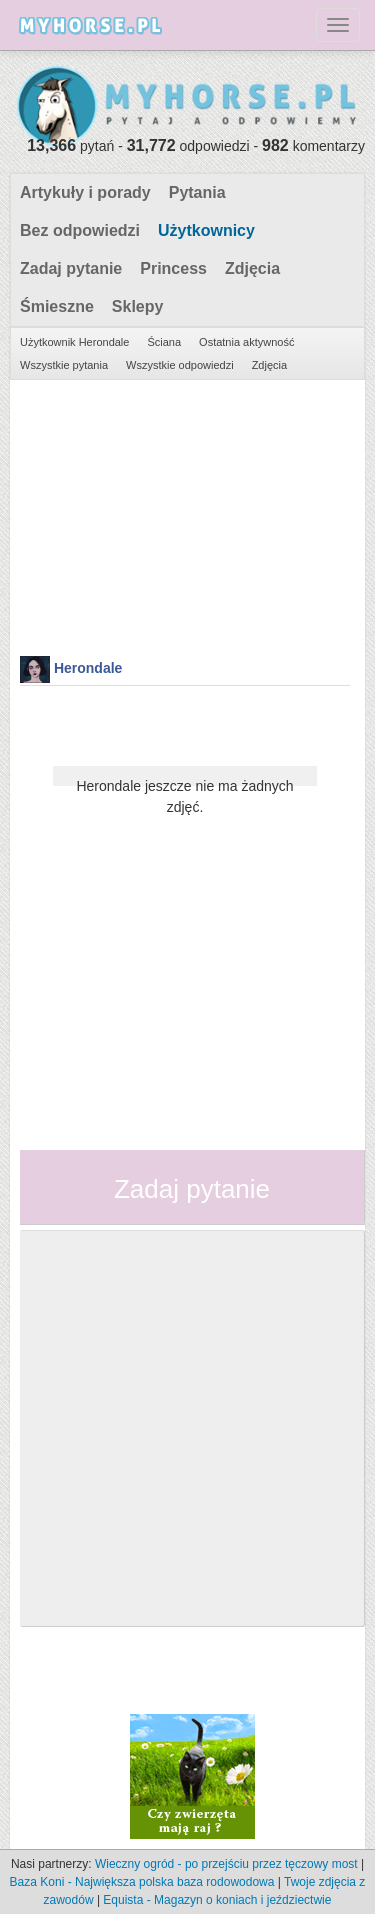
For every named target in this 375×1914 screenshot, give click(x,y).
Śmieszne (57, 306)
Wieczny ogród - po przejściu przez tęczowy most (226, 1864)
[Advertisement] (185, 515)
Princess (173, 268)
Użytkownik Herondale (74, 342)
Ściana (164, 342)
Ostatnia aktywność (246, 342)
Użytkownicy (206, 230)
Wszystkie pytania (64, 365)
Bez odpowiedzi (80, 230)
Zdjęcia (252, 268)
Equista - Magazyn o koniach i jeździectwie (217, 1900)
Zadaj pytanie (71, 268)
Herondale (88, 669)
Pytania (197, 192)
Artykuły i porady (85, 192)
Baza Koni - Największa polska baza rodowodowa (142, 1882)
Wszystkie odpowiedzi (180, 365)
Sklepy (138, 306)
